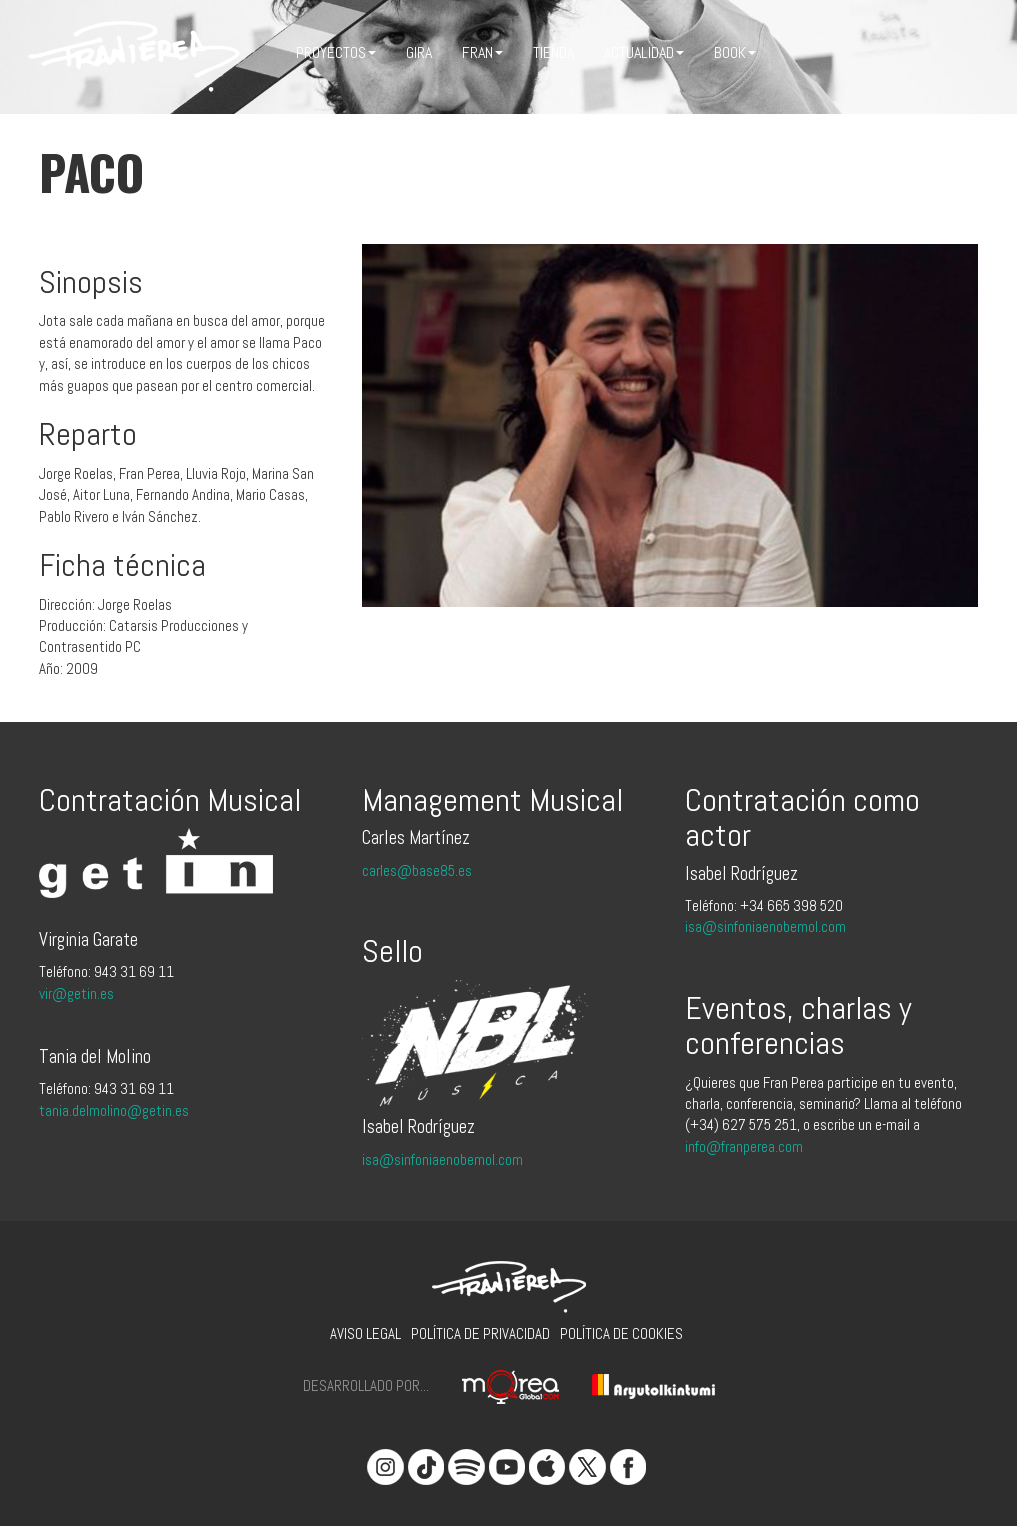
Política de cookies (621, 1333)
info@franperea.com (744, 1146)
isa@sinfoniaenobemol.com (442, 1159)
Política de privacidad (480, 1333)
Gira (419, 52)
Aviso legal (365, 1333)
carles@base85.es (417, 870)
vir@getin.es (76, 993)
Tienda (553, 52)
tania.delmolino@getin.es (114, 1110)
